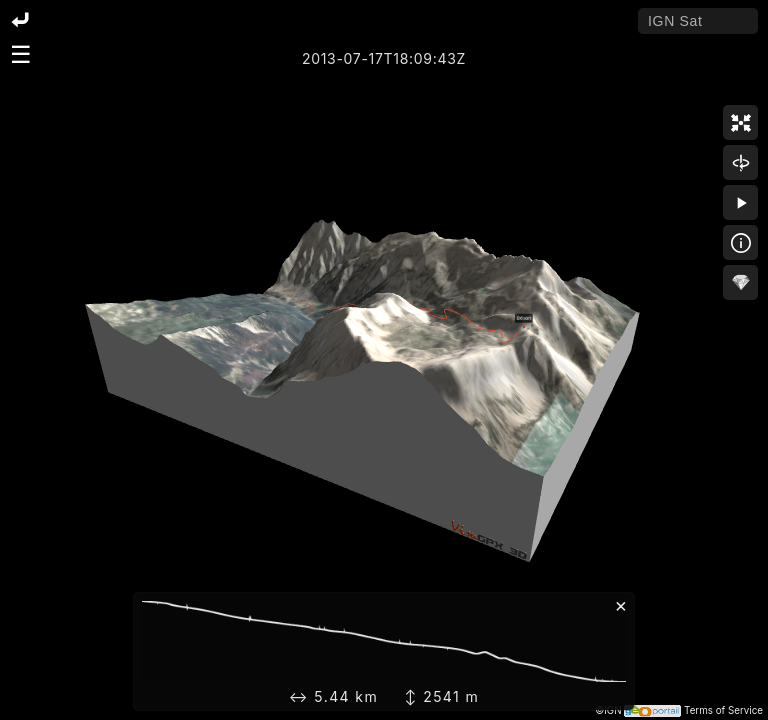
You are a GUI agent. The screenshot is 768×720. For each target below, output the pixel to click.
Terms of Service (723, 710)
